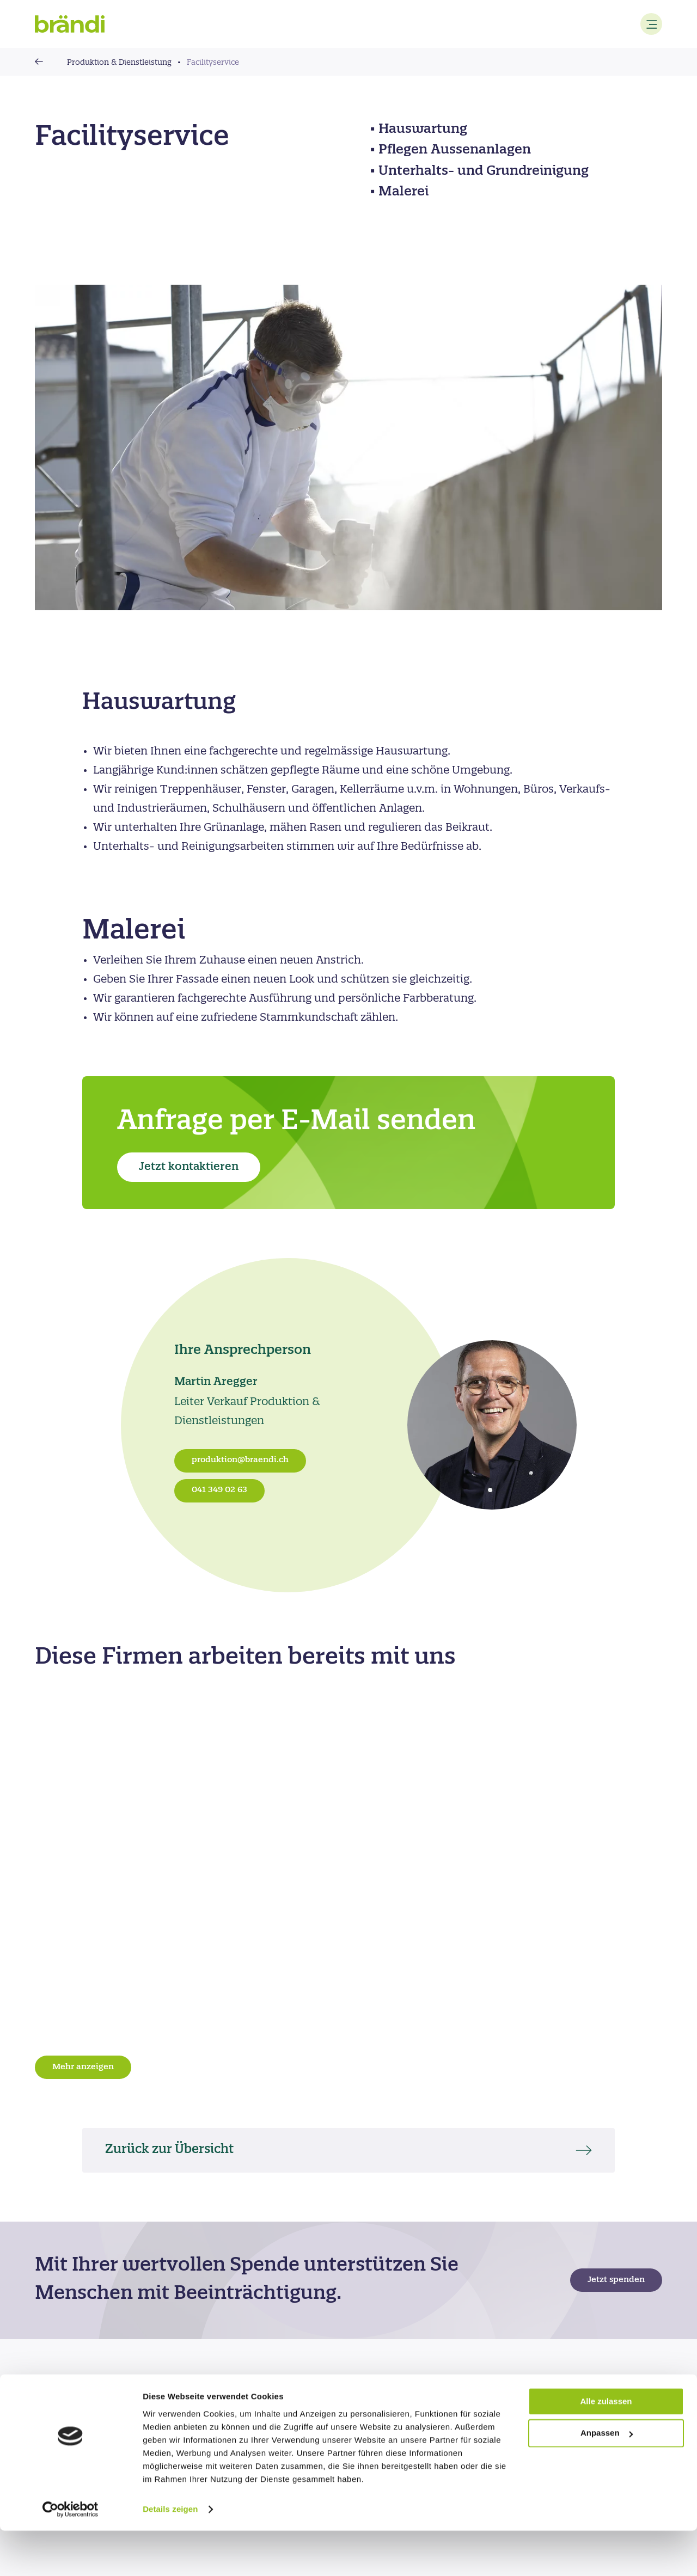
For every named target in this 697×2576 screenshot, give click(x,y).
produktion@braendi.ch (240, 1460)
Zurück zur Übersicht (176, 2150)
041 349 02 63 (219, 1490)
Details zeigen (170, 2554)
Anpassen (606, 2478)
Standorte (244, 2394)
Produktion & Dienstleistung (119, 62)
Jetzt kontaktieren (189, 1167)
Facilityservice (213, 62)
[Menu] (651, 24)
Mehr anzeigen (83, 2067)
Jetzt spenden (616, 2280)
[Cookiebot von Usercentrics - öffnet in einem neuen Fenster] (70, 2555)
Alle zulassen (606, 2446)
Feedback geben (395, 2394)
